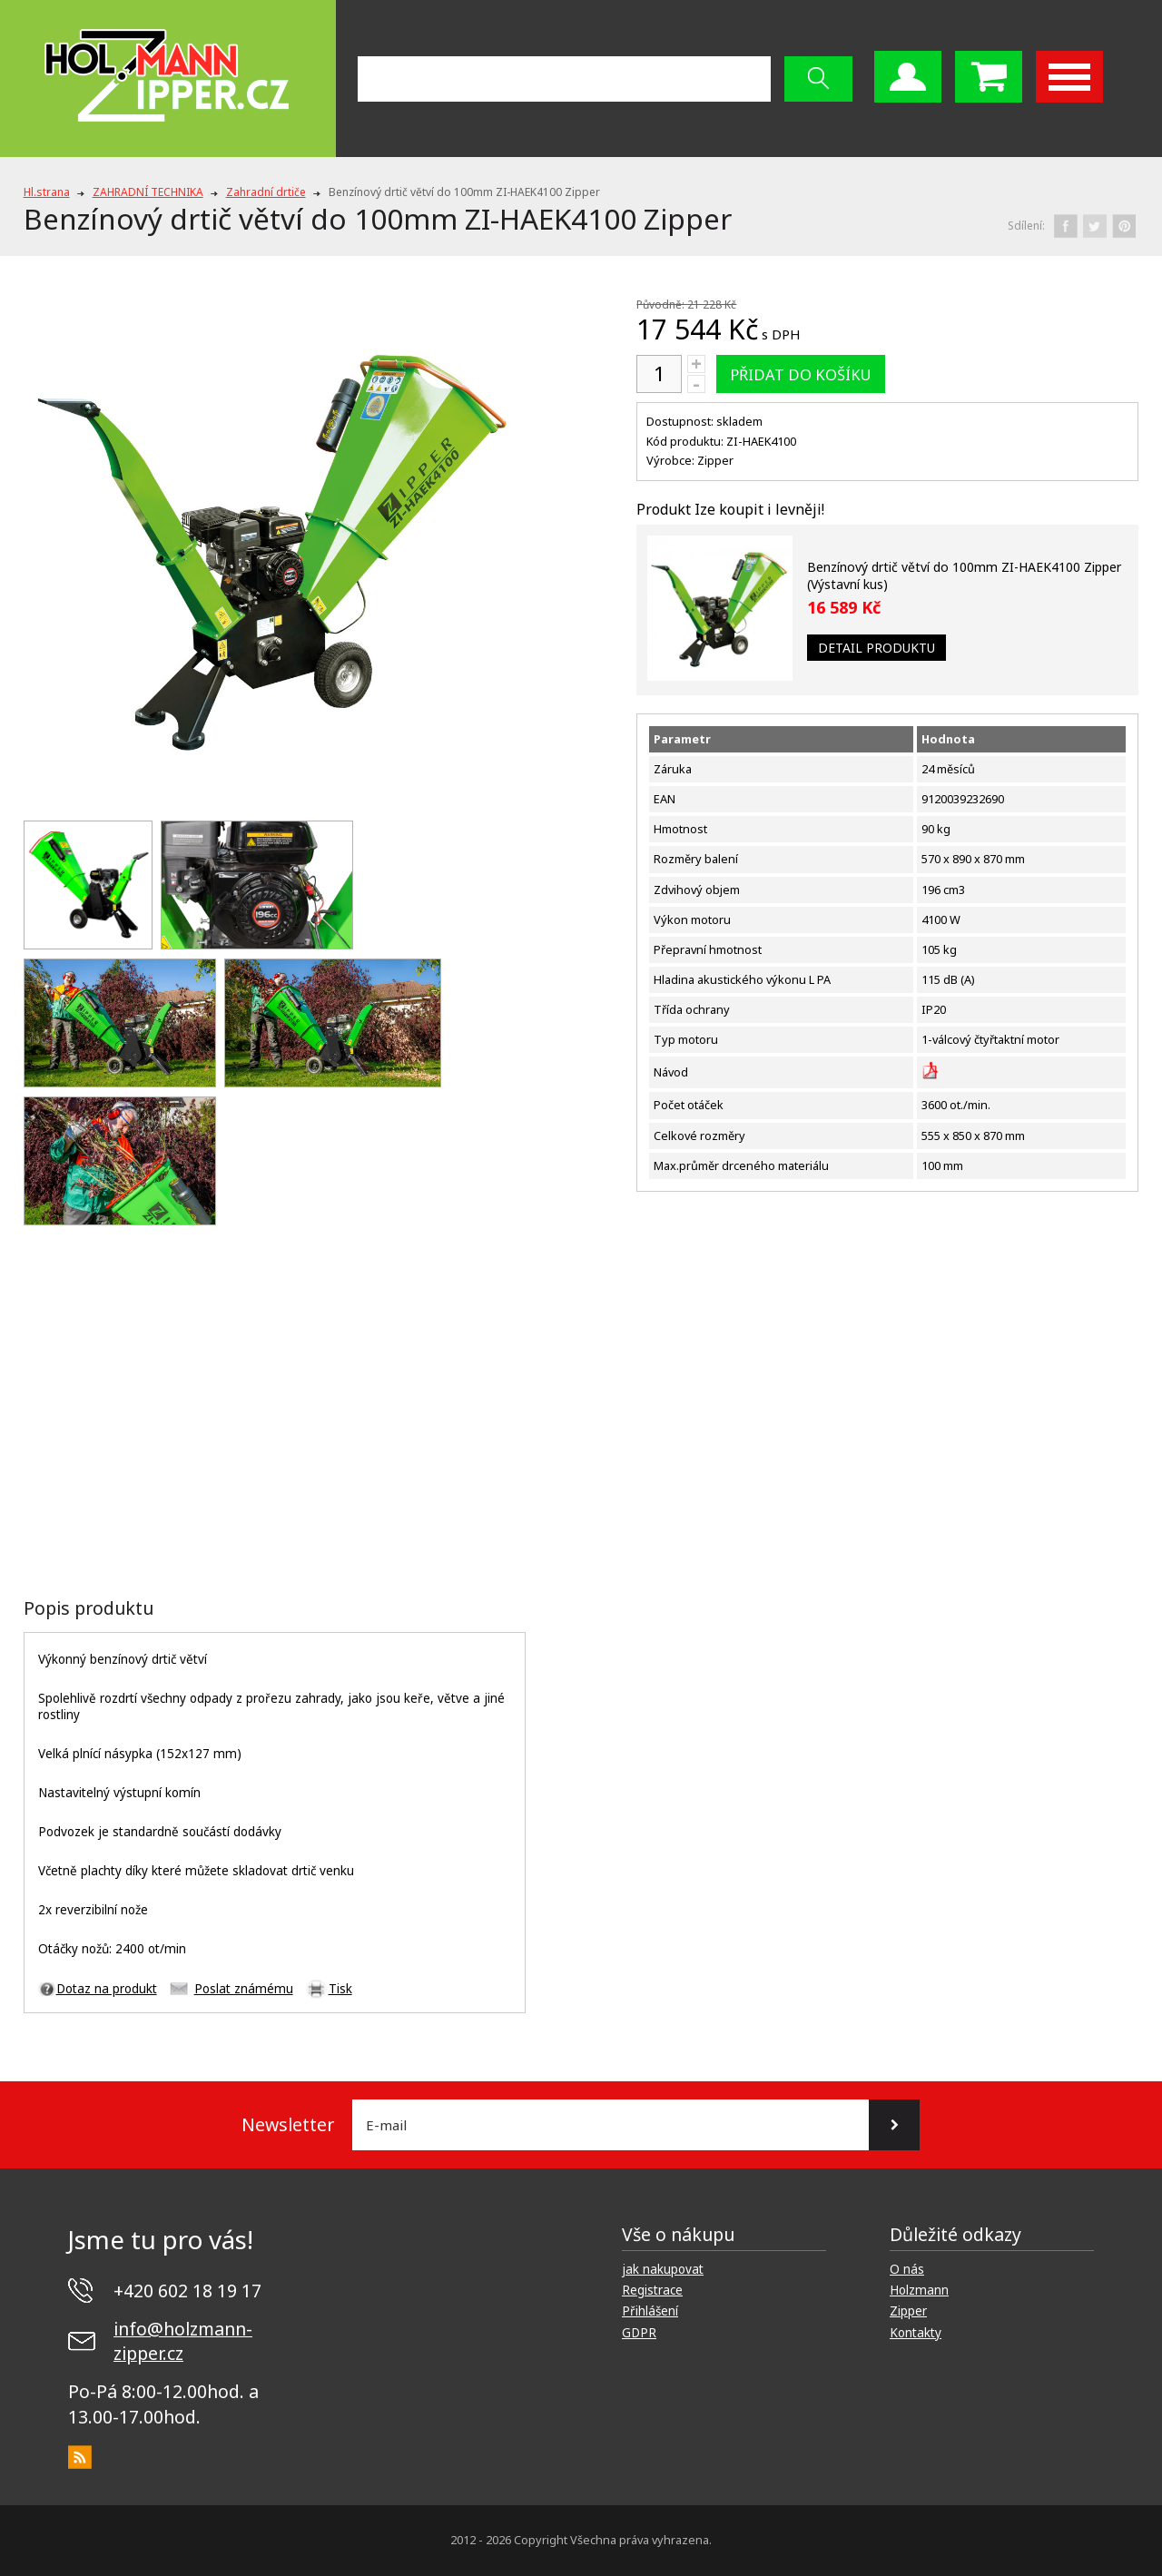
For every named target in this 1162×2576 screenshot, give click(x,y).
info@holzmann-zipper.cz (182, 2340)
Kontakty (915, 2333)
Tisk (340, 1989)
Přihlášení (650, 2311)
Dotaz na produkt (106, 1989)
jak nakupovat (663, 2269)
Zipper (908, 2311)
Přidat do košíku (801, 374)
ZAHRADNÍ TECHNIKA (148, 192)
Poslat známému (243, 1989)
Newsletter (287, 2124)
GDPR (639, 2333)
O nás (907, 2269)
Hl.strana (47, 192)
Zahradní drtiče (266, 192)
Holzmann (919, 2290)
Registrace (652, 2290)
